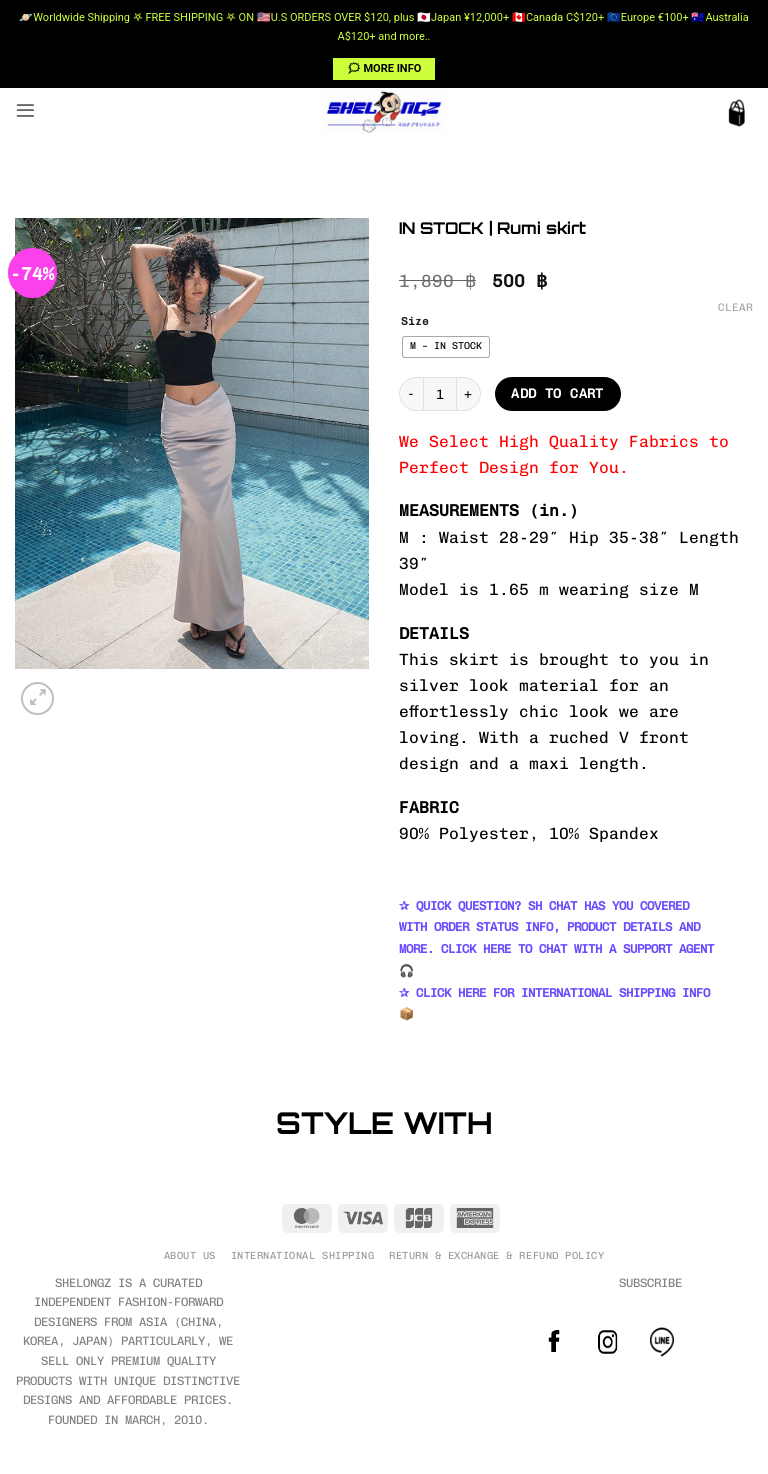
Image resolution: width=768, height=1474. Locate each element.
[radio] (446, 347)
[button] (25, 110)
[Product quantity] (440, 394)
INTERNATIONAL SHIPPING (302, 1255)
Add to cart (557, 393)
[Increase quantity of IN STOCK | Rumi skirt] (469, 394)
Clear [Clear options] (735, 307)
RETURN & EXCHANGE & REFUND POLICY (496, 1255)
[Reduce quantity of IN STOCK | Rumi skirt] (411, 394)
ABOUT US (190, 1255)
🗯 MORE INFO (384, 68)
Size (415, 322)
